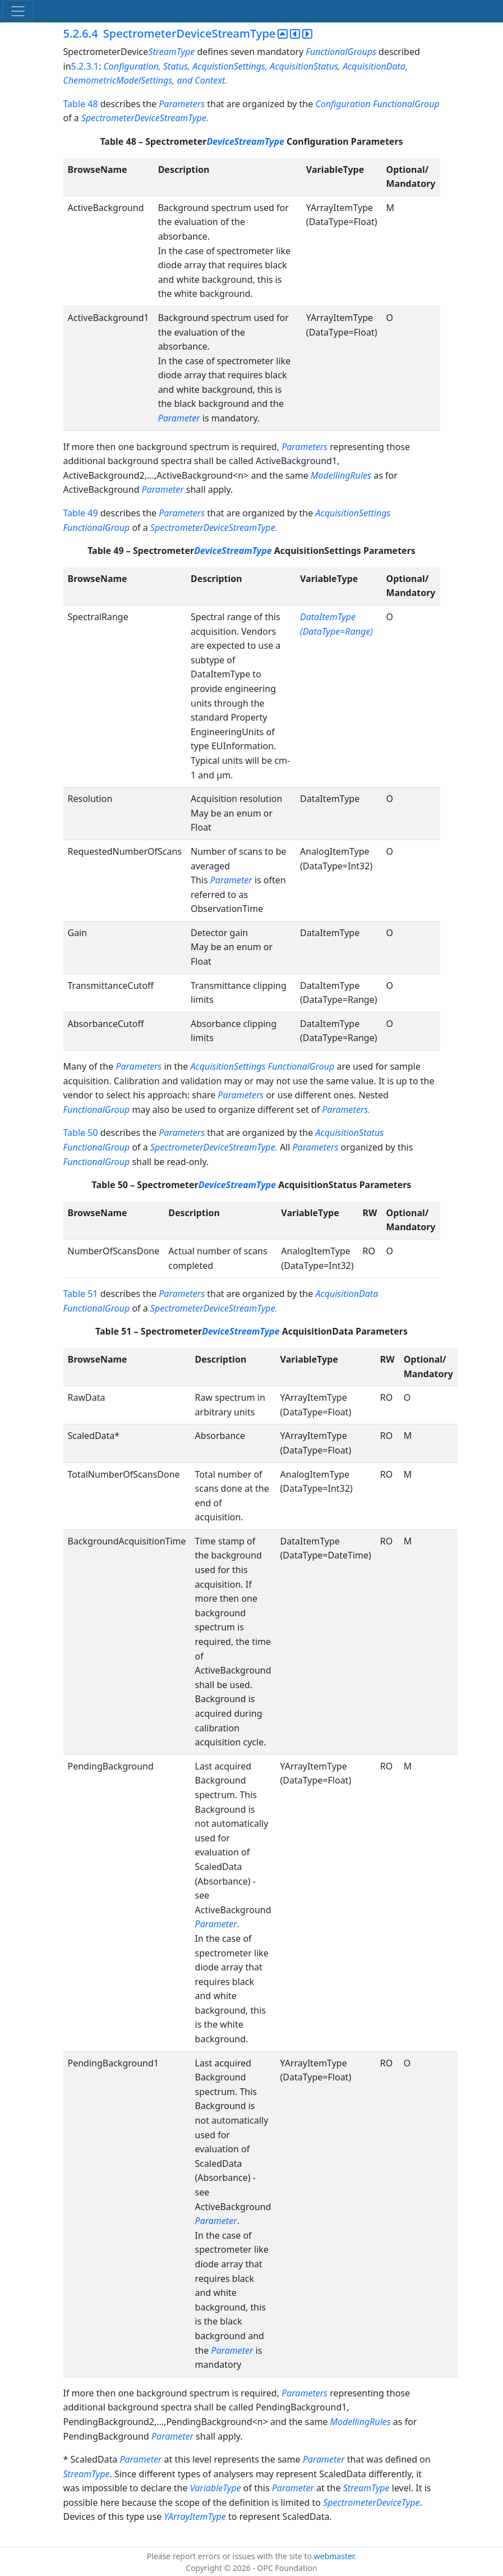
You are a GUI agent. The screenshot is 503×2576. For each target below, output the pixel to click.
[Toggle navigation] (18, 11)
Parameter (179, 418)
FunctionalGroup (406, 104)
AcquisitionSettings (352, 513)
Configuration (342, 104)
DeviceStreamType (247, 141)
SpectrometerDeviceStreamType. (145, 118)
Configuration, (131, 66)
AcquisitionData (346, 1293)
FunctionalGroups (342, 51)
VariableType (215, 2488)
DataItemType (328, 617)
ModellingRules (342, 475)
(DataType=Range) (336, 631)
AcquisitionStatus (349, 1132)
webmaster (334, 2556)
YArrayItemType (195, 2516)
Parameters (182, 104)
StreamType (171, 51)
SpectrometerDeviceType (371, 2502)
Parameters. (346, 1109)
